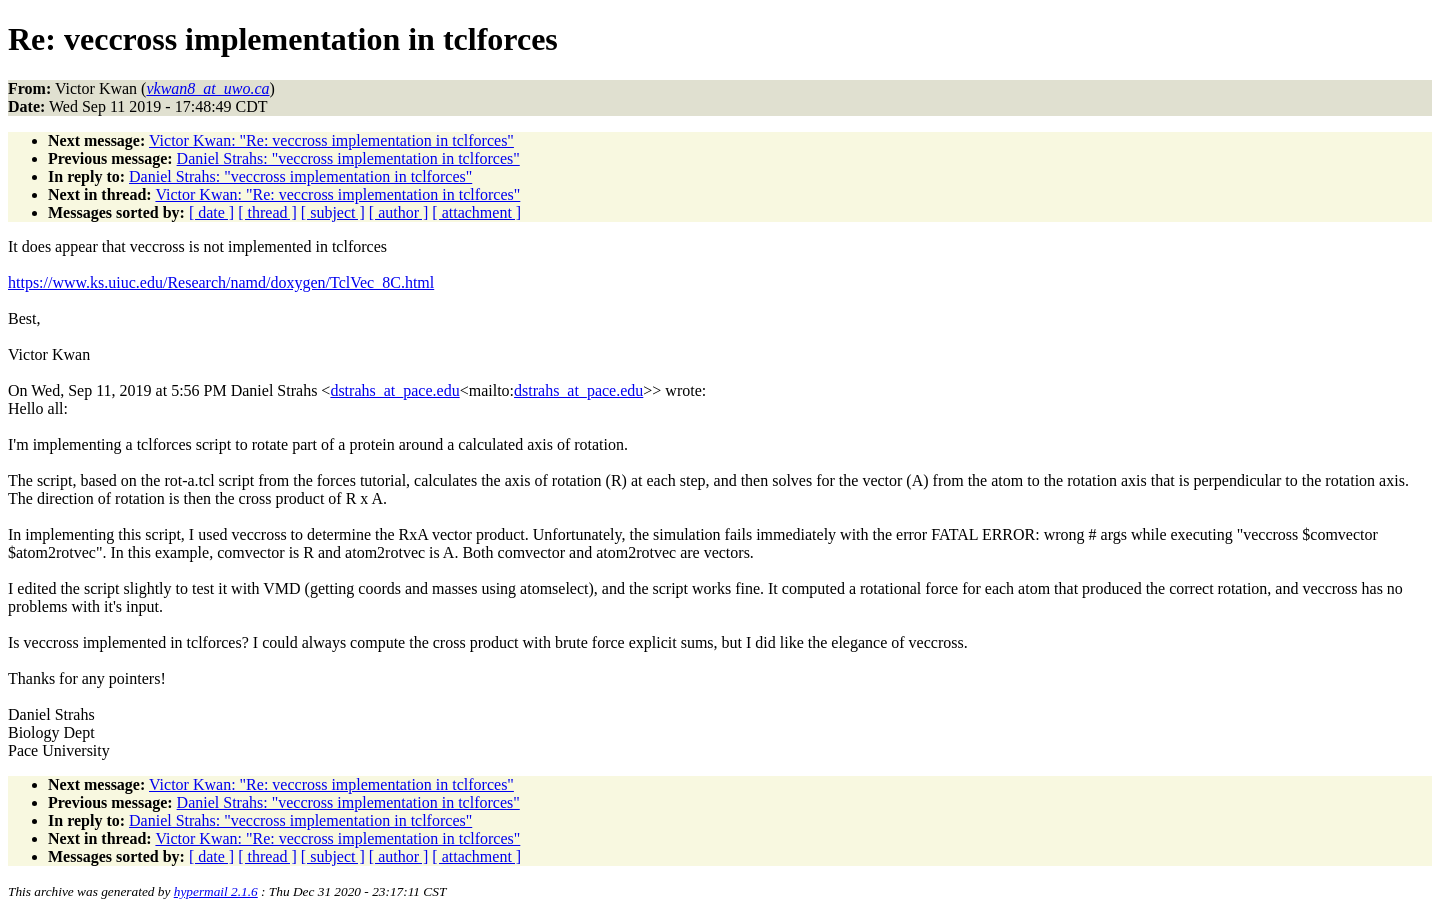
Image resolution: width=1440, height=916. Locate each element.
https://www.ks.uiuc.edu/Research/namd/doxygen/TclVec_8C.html (221, 282)
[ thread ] (267, 212)
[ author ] (399, 212)
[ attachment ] (476, 212)
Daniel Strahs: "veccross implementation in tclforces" (348, 158)
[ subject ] (333, 212)
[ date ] (211, 212)
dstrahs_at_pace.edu (394, 390)
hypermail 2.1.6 (216, 891)
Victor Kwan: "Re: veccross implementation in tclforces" (331, 140)
